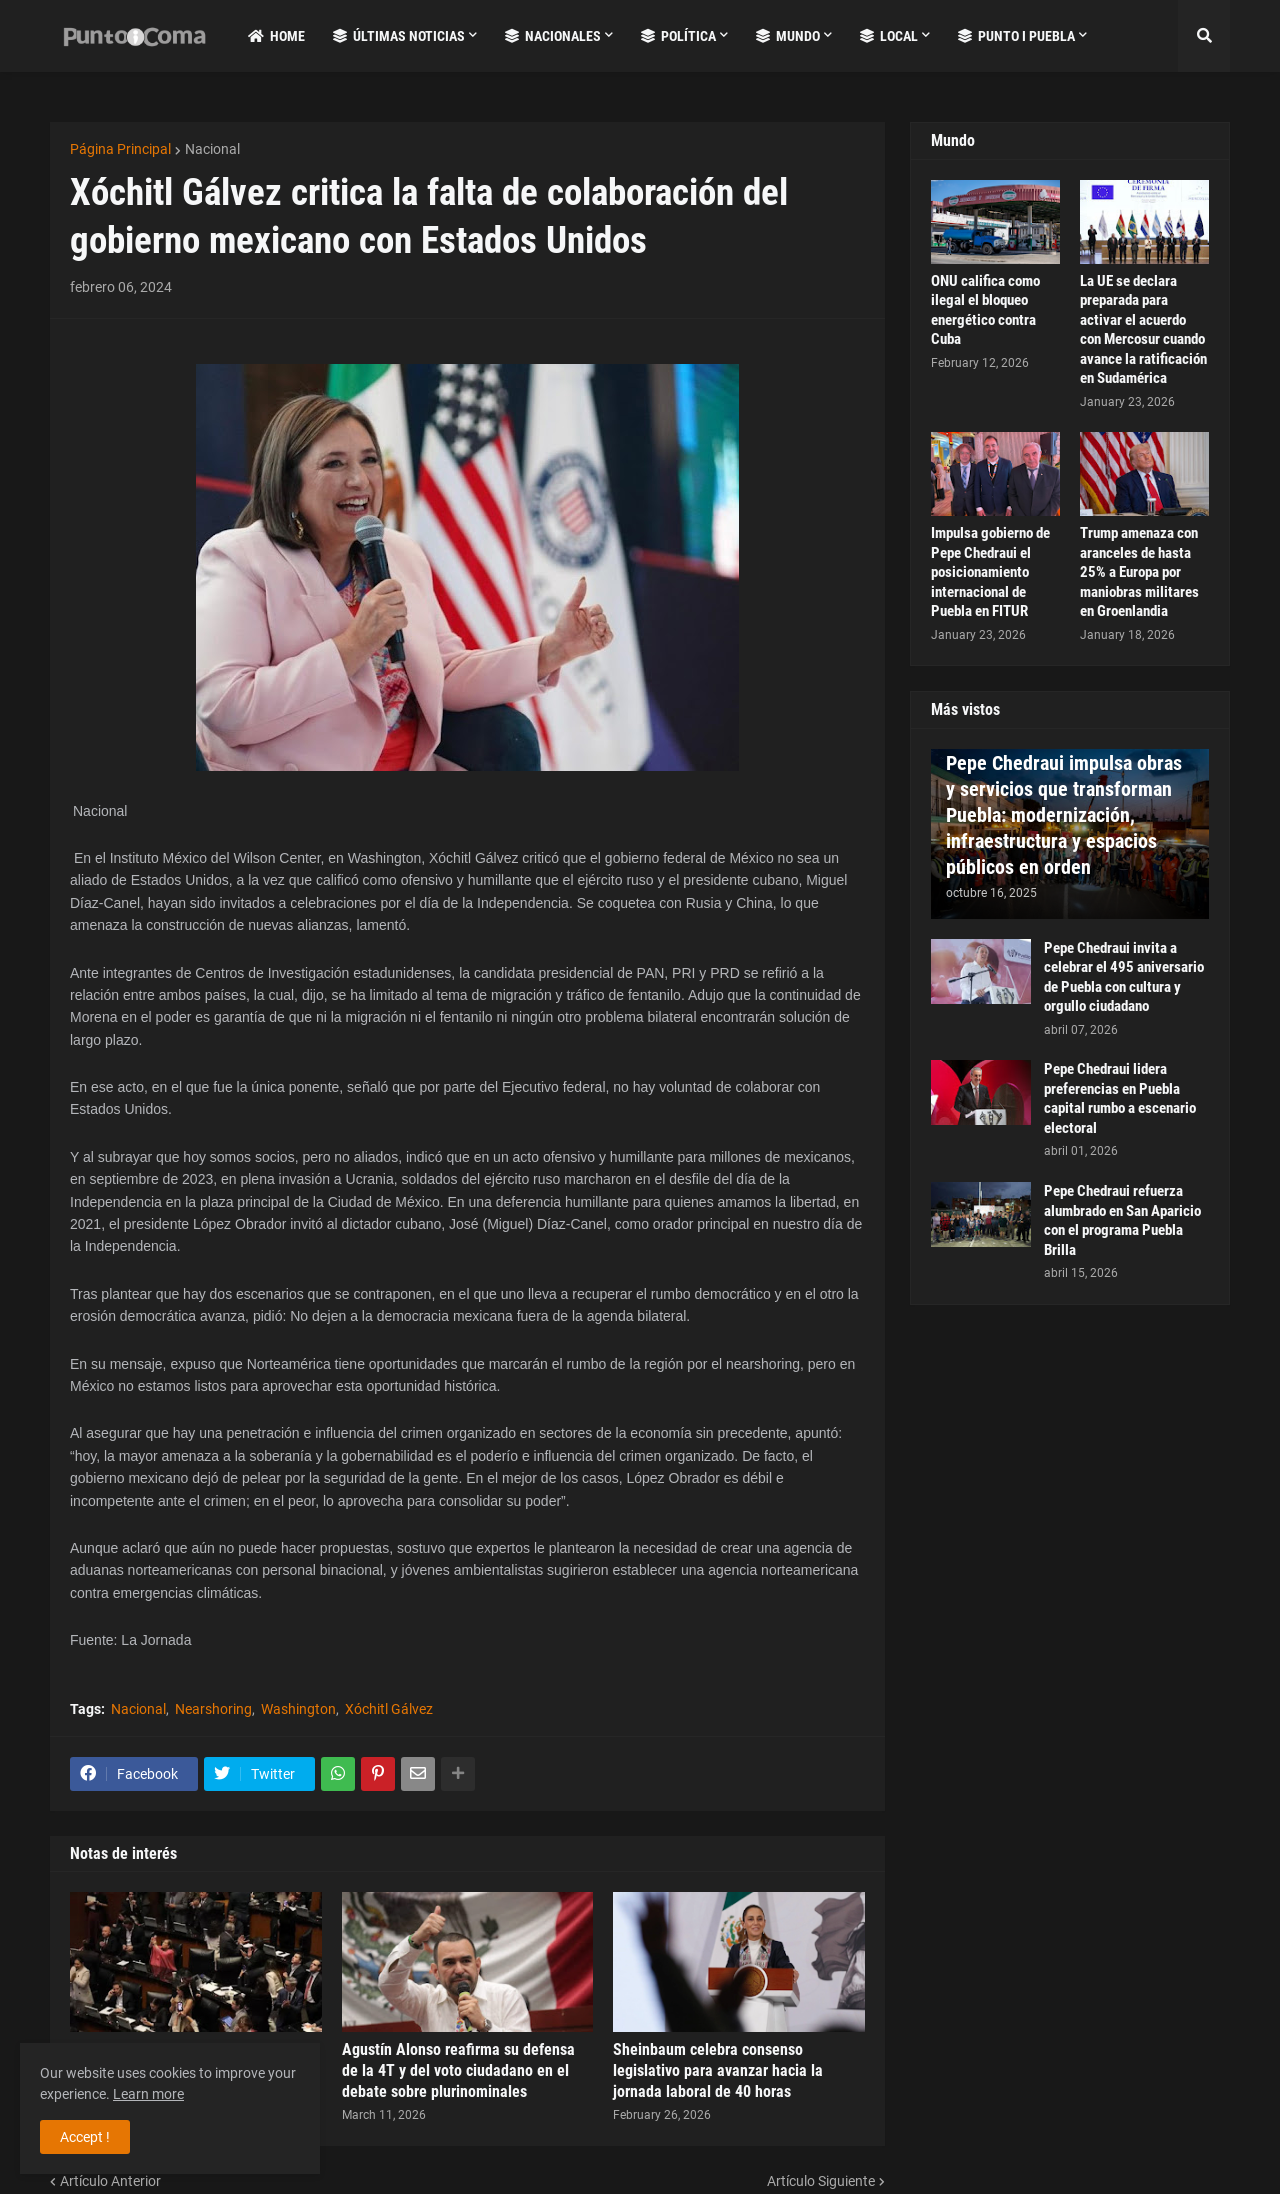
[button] (1204, 36)
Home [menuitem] (276, 36)
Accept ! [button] (85, 2137)
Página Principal (120, 149)
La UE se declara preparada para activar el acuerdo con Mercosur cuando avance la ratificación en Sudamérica (1143, 330)
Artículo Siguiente (821, 2181)
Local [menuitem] (889, 36)
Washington (298, 1709)
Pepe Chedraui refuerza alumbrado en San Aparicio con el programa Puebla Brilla (1122, 1220)
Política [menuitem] (678, 36)
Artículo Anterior (110, 2181)
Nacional (212, 149)
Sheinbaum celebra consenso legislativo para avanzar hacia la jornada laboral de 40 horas (718, 2070)
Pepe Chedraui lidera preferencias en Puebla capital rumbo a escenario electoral (1120, 1098)
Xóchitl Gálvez (389, 1709)
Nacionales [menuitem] (553, 36)
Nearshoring (213, 1709)
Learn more (148, 2094)
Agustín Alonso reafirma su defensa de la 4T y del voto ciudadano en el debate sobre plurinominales (458, 2070)
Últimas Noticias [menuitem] (399, 36)
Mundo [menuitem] (788, 36)
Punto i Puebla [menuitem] (1016, 36)
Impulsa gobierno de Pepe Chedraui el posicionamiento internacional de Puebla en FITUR (990, 572)
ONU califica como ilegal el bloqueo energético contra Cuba (985, 310)
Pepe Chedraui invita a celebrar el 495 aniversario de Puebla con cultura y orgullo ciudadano (1124, 977)
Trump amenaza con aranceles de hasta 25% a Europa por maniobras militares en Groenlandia (1139, 572)
